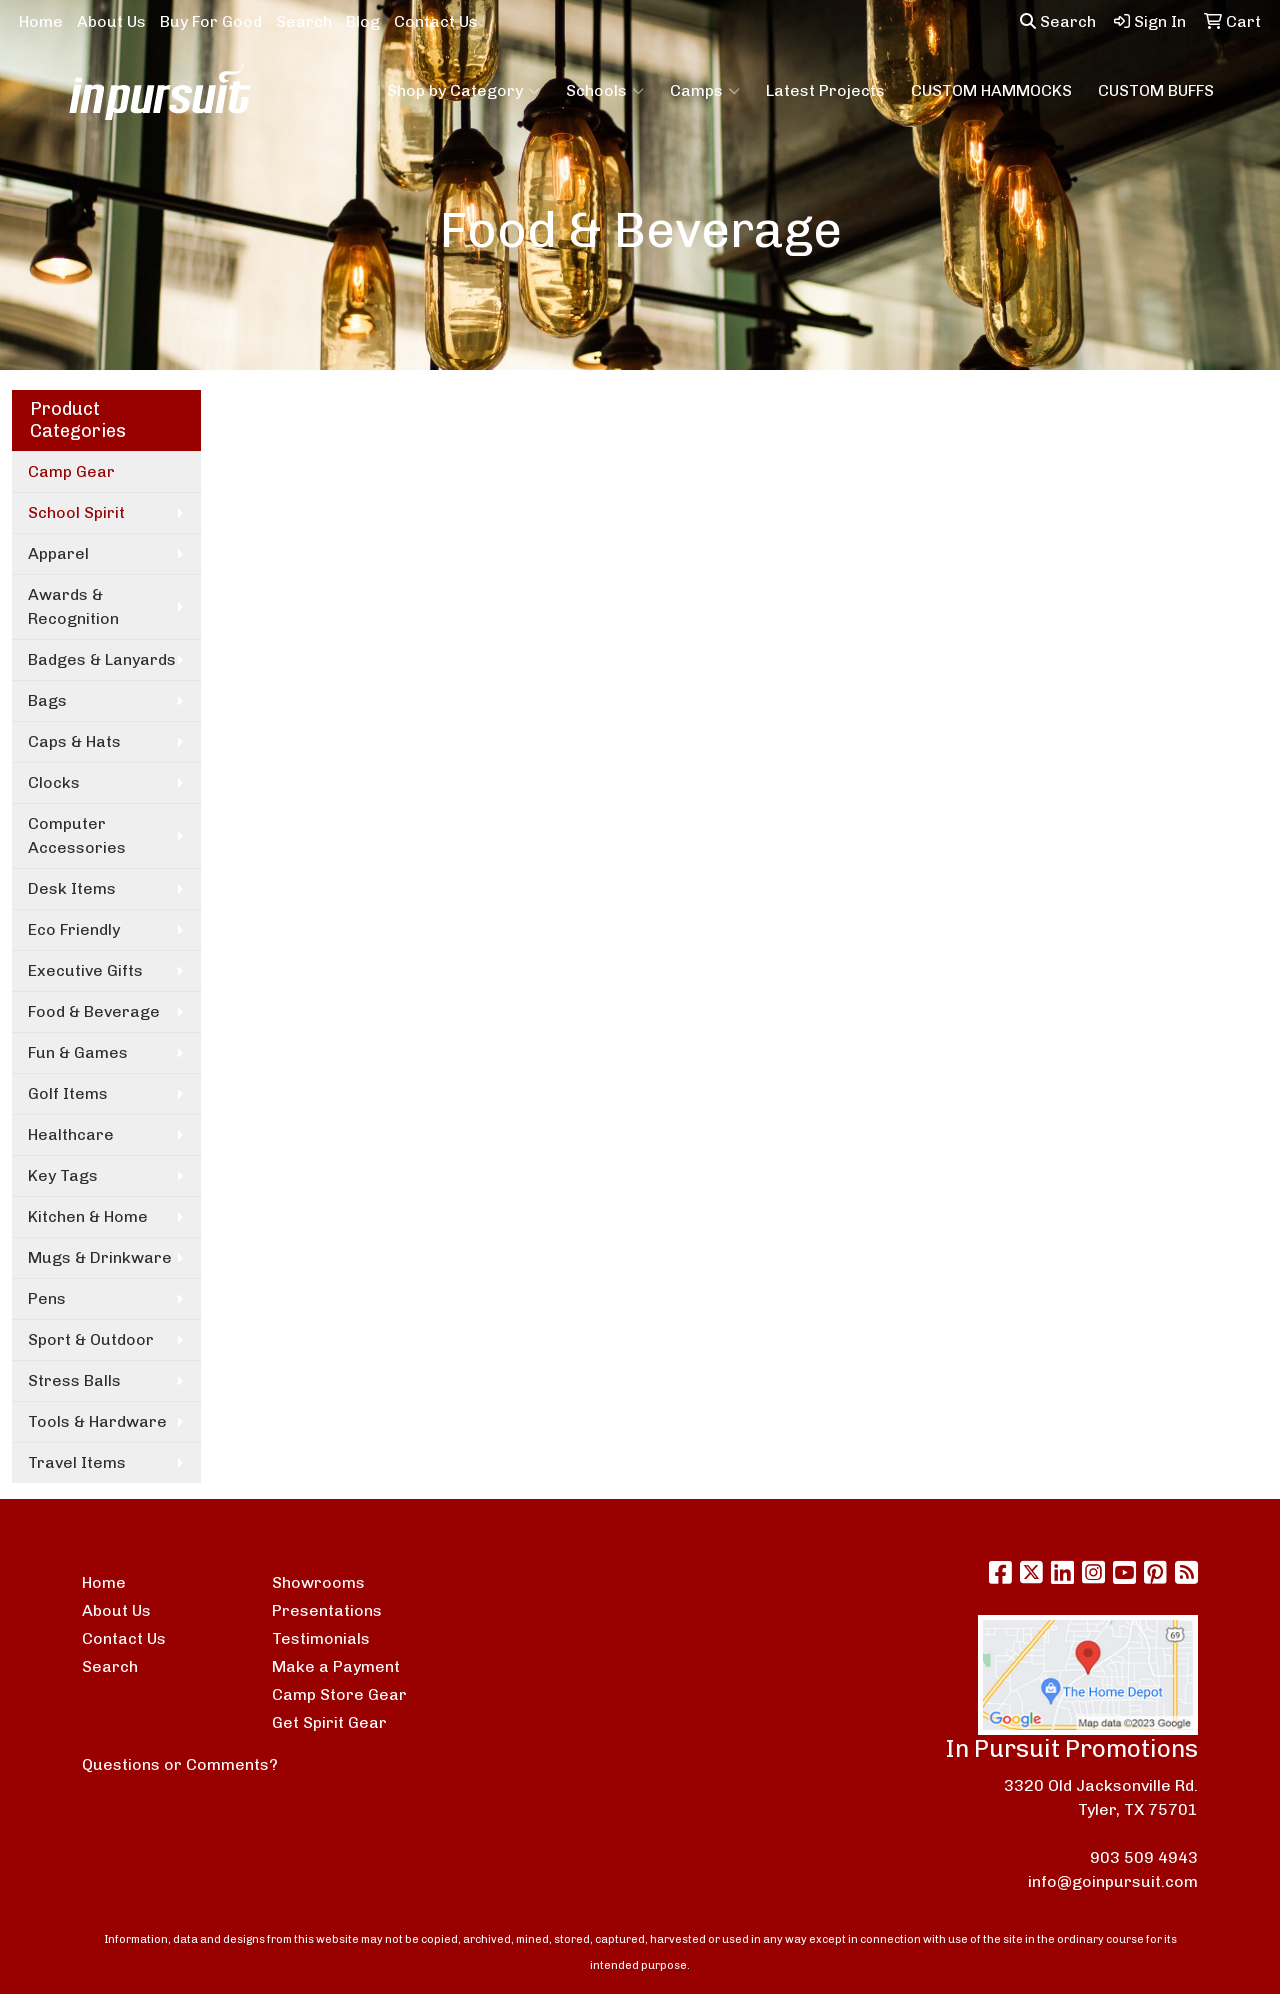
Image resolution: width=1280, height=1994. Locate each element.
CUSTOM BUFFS (1156, 90)
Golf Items (68, 1093)
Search (304, 21)
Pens (47, 1298)
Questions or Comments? (180, 1764)
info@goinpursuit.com (1113, 1881)
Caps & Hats (74, 741)
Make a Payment (336, 1666)
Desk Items (72, 888)
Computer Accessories (77, 835)
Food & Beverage (94, 1011)
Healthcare (71, 1134)
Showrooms (318, 1582)
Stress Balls (74, 1380)
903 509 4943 (1144, 1857)
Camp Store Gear (339, 1694)
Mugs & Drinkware (100, 1257)
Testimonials (321, 1638)
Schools (605, 91)
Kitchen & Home (88, 1216)
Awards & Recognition (73, 606)
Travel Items (77, 1462)
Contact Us (436, 21)
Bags (47, 700)
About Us (111, 21)
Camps (705, 91)
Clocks (54, 782)
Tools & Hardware (97, 1421)
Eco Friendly (74, 929)
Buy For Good (211, 21)
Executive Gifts (85, 970)
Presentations (327, 1610)
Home (41, 21)
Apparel (58, 553)
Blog (363, 21)
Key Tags (63, 1175)
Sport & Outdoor (91, 1339)
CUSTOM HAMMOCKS (991, 90)
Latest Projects (825, 90)
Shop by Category (463, 91)
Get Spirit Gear (329, 1722)
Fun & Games (78, 1052)
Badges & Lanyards (102, 659)
